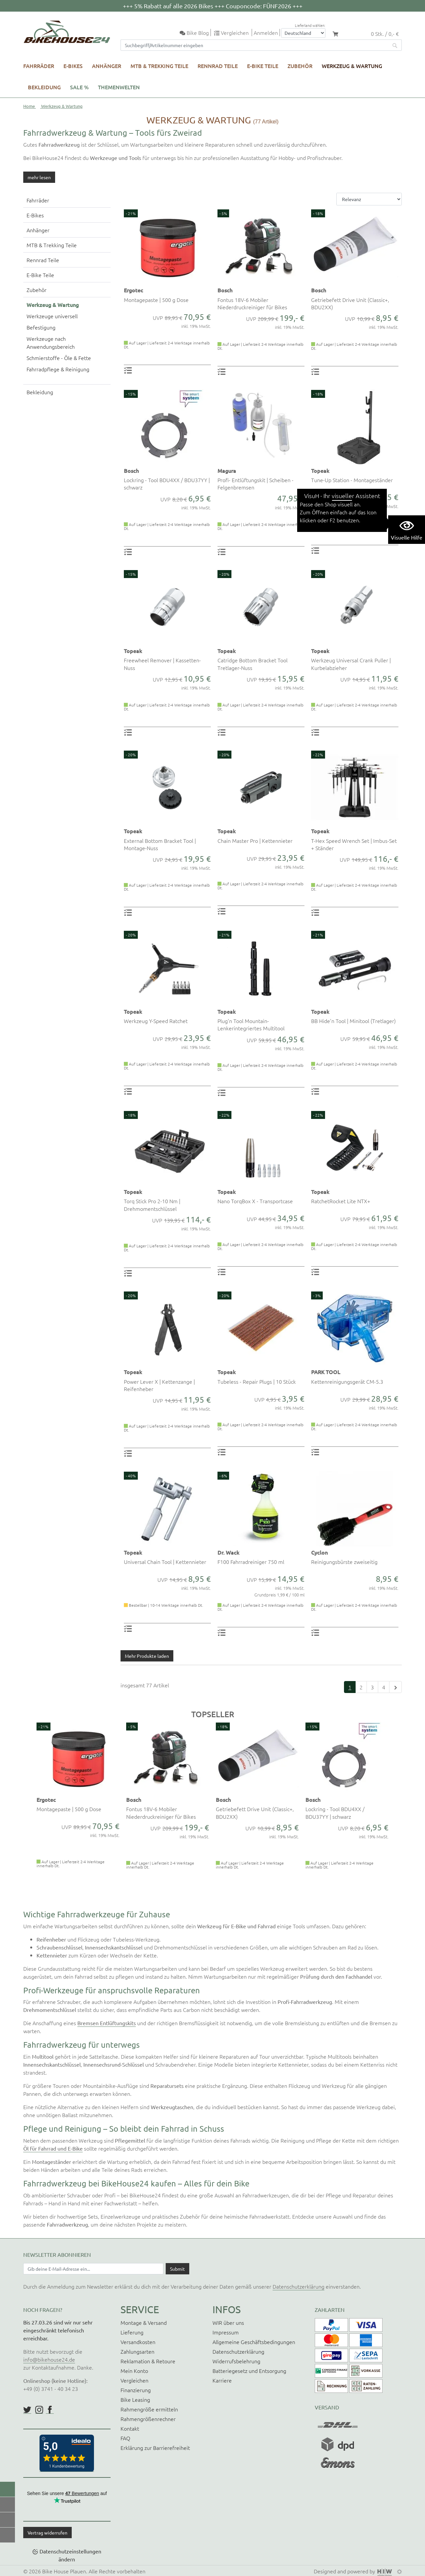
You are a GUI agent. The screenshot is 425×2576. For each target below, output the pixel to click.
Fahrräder (38, 65)
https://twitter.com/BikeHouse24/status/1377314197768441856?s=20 (27, 2410)
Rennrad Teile (218, 65)
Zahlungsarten (137, 2351)
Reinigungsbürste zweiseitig (344, 1561)
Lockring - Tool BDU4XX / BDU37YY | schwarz (167, 483)
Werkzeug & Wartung (352, 65)
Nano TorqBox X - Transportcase (255, 1201)
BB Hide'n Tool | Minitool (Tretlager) (353, 1020)
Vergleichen (134, 2380)
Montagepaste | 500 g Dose (156, 299)
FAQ (125, 2438)
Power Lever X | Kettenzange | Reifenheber (159, 1385)
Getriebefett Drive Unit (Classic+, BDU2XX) (350, 303)
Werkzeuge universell (52, 316)
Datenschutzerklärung (298, 2286)
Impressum (225, 2332)
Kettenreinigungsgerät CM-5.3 (347, 1381)
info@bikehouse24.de (49, 2359)
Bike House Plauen (64, 2571)
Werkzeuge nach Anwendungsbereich (51, 342)
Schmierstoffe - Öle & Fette (59, 357)
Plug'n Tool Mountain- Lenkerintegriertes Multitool (251, 1024)
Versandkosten (138, 2341)
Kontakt (130, 2428)
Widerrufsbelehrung (236, 2361)
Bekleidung (44, 87)
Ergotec (133, 290)
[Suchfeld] (255, 45)
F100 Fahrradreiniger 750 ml (250, 1561)
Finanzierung (136, 2389)
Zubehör (300, 65)
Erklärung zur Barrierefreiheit (155, 2447)
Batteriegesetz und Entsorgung (249, 2370)
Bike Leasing (135, 2399)
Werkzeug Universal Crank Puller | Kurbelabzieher (351, 663)
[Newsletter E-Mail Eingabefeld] (93, 2268)
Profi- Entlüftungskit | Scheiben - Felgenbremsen (255, 483)
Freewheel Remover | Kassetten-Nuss (162, 663)
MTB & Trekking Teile (159, 65)
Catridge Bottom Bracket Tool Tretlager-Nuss (252, 663)
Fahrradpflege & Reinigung (58, 369)
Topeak (320, 470)
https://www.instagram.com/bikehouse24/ (39, 2410)
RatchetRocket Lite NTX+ (340, 1201)
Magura (226, 470)
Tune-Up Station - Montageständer (352, 479)
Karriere (222, 2380)
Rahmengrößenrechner (148, 2418)
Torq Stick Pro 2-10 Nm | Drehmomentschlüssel (152, 1204)
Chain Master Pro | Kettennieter (255, 840)
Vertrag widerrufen (47, 2533)
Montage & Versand (144, 2322)
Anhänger (106, 65)
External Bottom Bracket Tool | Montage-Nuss (160, 844)
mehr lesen (39, 177)
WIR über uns (228, 2322)
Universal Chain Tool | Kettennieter (165, 1561)
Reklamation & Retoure (148, 2361)
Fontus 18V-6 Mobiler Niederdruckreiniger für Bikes (252, 303)
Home (29, 106)
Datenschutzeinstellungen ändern (70, 2555)
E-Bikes (73, 65)
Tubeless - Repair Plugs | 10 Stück (256, 1381)
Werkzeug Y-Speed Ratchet (156, 1020)
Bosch (224, 290)
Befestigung (41, 327)
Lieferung (132, 2332)
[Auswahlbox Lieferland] (303, 33)
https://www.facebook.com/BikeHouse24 (50, 2410)
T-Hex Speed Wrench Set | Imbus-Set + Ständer (354, 844)
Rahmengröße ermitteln (149, 2409)
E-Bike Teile (262, 65)
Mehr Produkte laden (147, 1656)
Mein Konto (134, 2370)
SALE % (79, 87)
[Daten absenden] (177, 2268)
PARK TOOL (325, 1371)
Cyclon (319, 1552)
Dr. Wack (228, 1552)
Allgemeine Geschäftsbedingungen (253, 2341)
